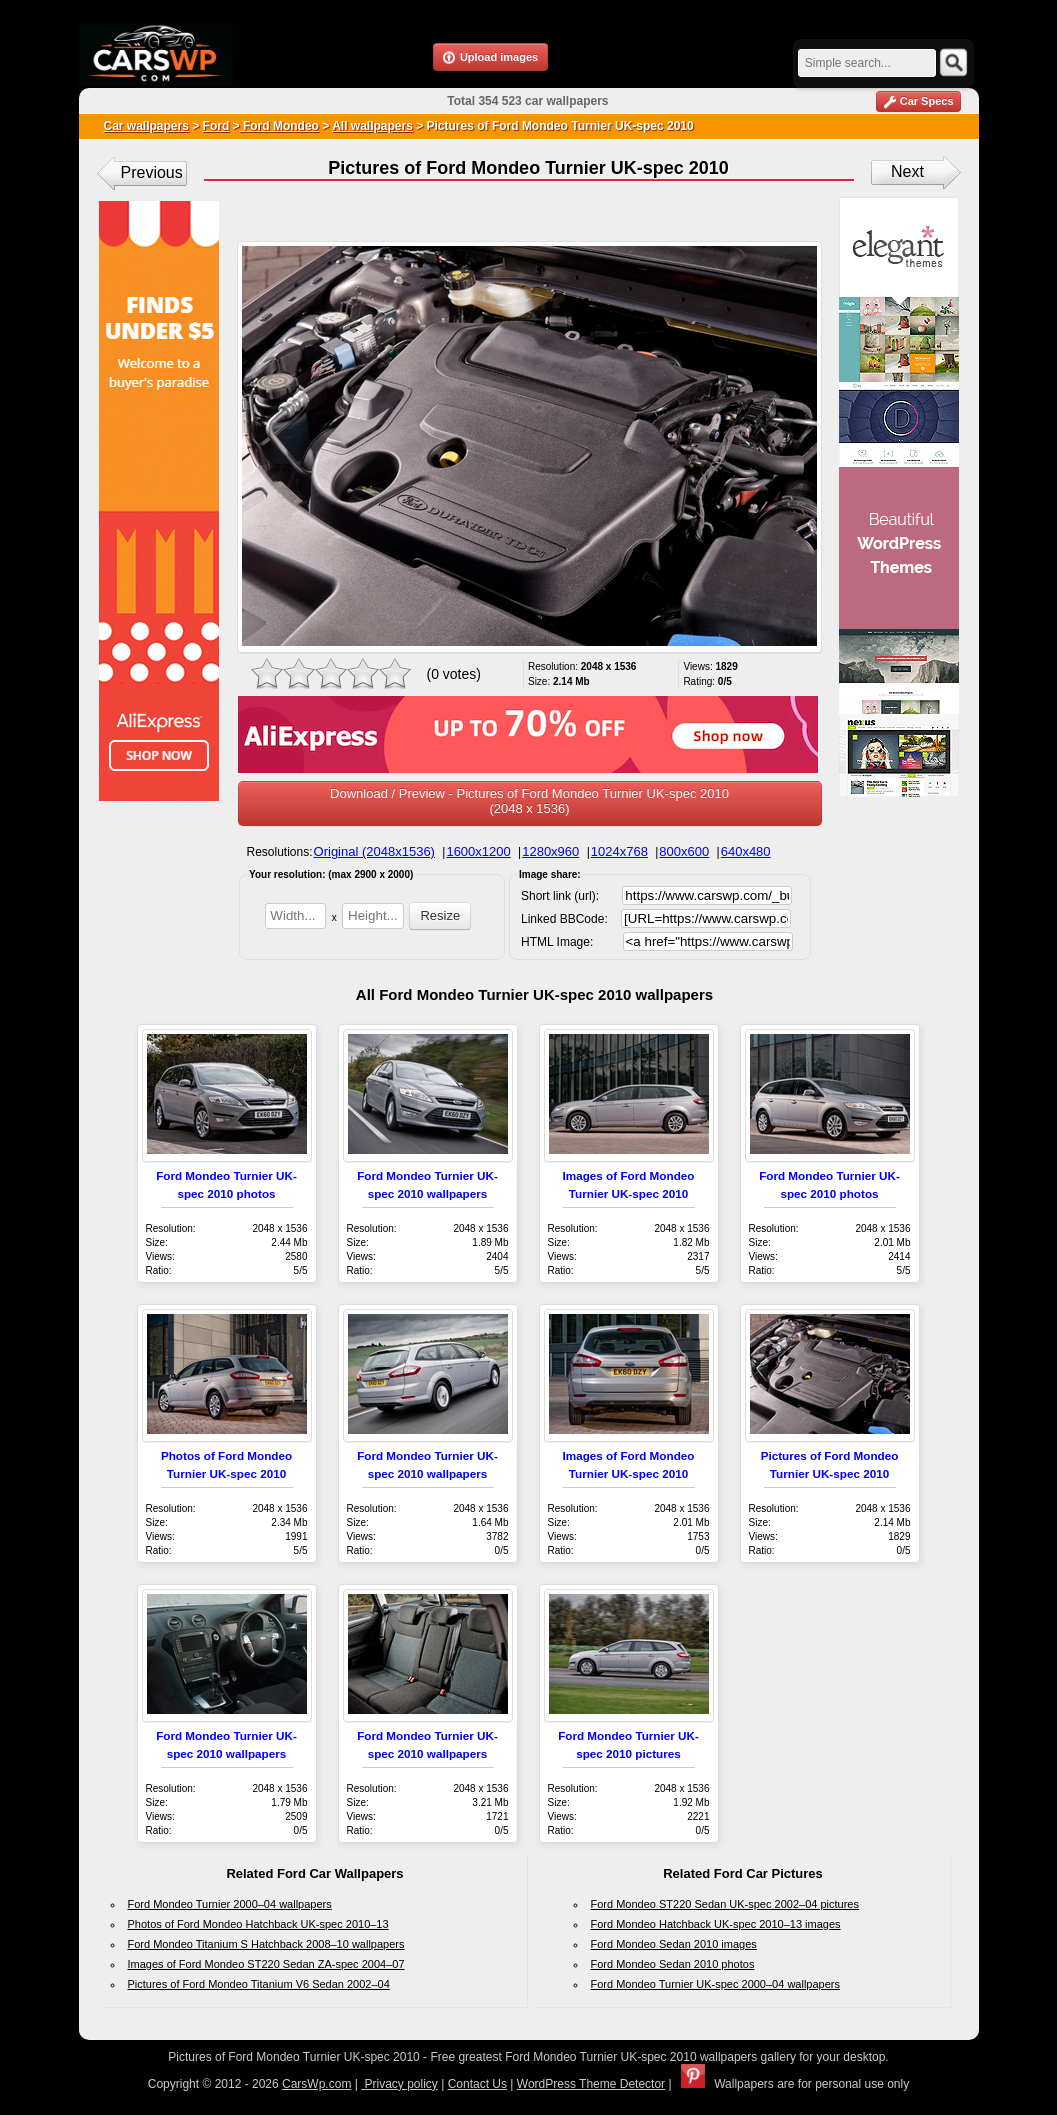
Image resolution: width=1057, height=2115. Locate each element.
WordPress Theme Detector (591, 2084)
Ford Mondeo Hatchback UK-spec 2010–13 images (716, 1924)
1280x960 (550, 851)
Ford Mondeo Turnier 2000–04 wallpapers (230, 1904)
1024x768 (619, 851)
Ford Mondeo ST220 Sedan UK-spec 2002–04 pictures (725, 1904)
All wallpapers (372, 126)
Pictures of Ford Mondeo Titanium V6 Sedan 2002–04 (259, 1984)
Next (907, 171)
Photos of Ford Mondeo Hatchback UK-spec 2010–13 (258, 1924)
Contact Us (477, 2084)
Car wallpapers (146, 126)
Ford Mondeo (279, 126)
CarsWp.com (316, 2084)
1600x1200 (478, 851)
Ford (216, 126)
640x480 (746, 851)
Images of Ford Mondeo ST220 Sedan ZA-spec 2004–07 (266, 1964)
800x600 (684, 851)
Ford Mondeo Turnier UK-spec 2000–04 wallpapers (715, 1984)
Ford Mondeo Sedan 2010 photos (673, 1964)
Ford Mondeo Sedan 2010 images (674, 1944)
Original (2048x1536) (374, 851)
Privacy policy (399, 2084)
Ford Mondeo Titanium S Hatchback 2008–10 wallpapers (266, 1944)
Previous (152, 172)
